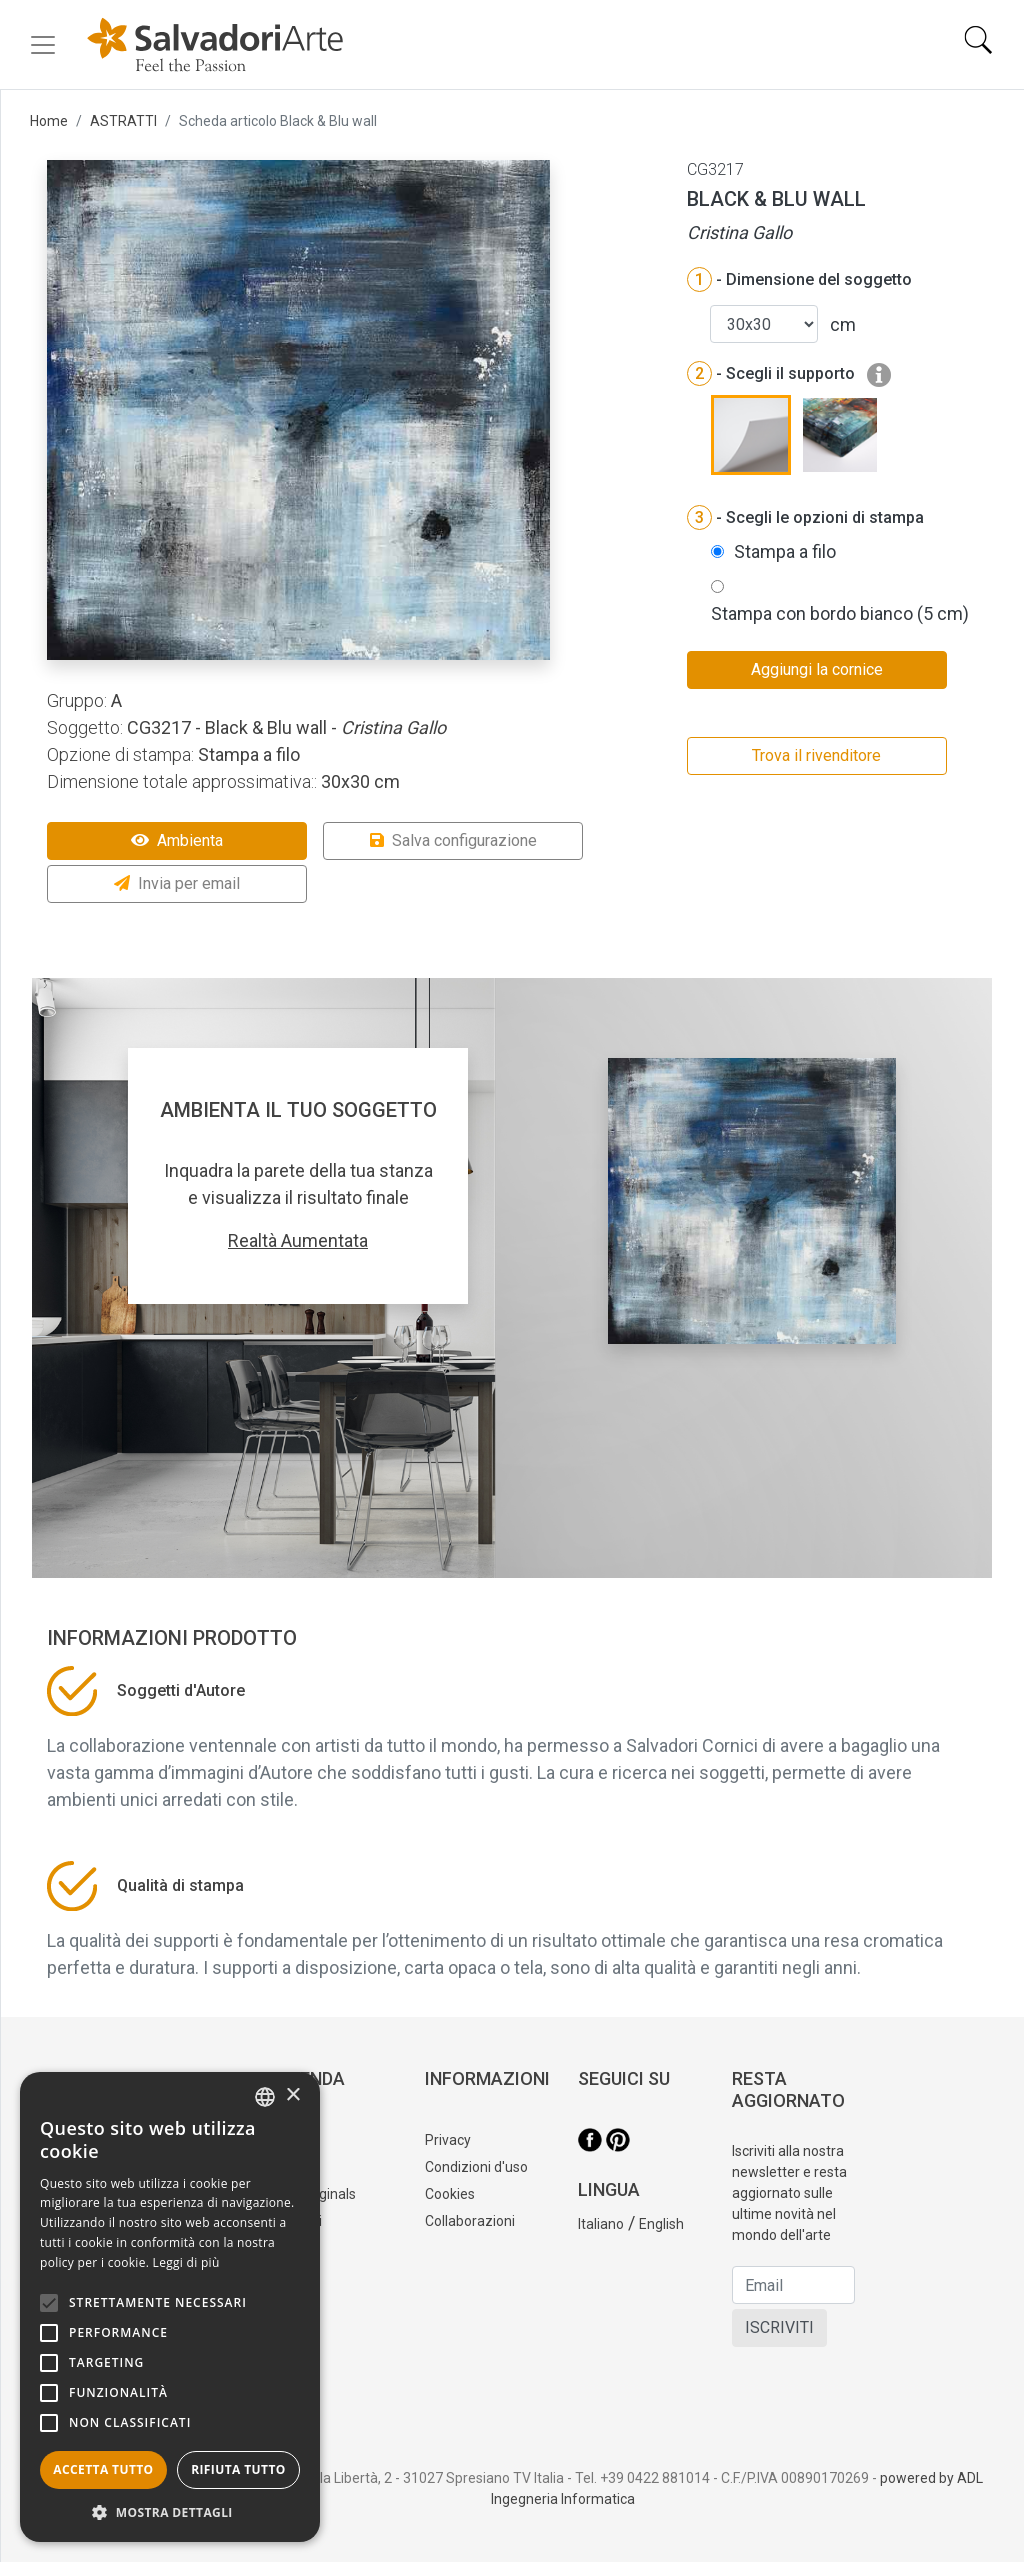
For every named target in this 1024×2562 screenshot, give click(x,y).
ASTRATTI (123, 121)
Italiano (601, 2224)
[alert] (170, 2307)
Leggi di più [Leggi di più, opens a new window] (186, 2262)
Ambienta (177, 840)
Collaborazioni (470, 2221)
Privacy (448, 2140)
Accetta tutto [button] (103, 2469)
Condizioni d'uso (476, 2167)
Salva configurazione (453, 840)
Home (49, 121)
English (661, 2224)
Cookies (450, 2194)
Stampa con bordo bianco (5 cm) (840, 613)
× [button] (292, 2095)
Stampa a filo (785, 551)
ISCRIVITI (779, 2327)
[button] (170, 2512)
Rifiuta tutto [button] (238, 2469)
